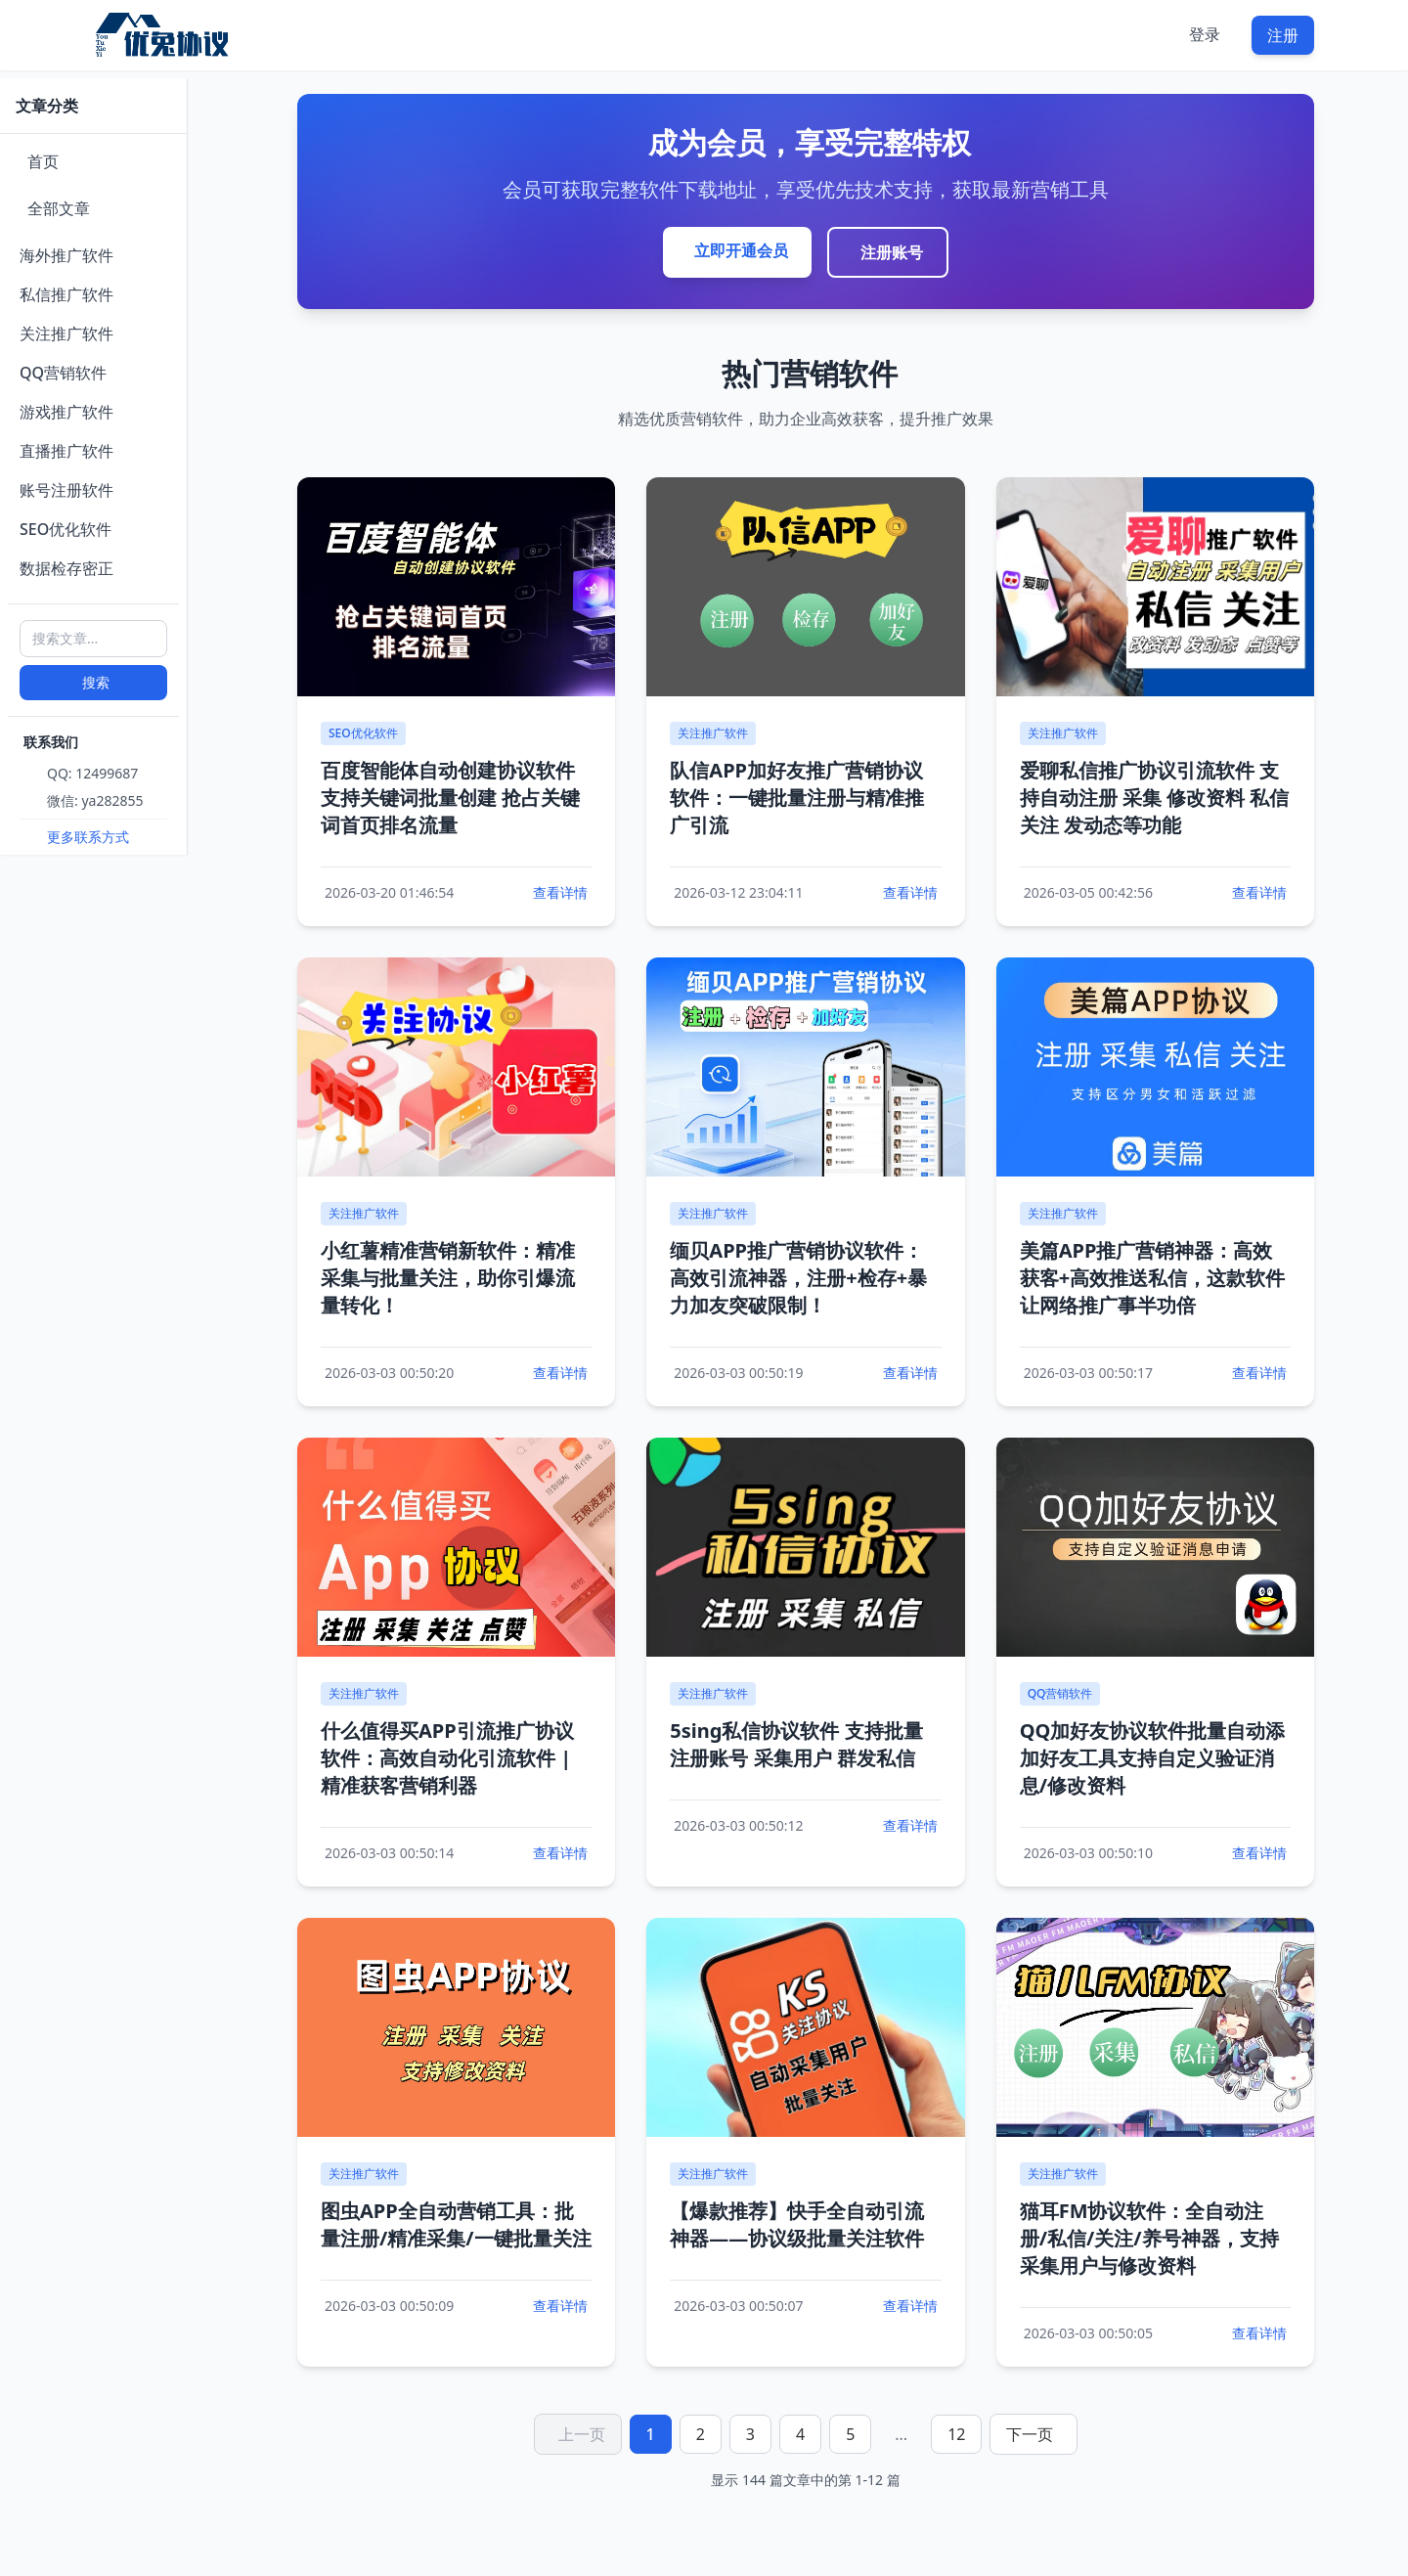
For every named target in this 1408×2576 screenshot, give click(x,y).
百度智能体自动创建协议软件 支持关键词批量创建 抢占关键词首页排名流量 (450, 797)
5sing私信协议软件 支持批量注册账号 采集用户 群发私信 (796, 1744)
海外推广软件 (66, 255)
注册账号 (891, 252)
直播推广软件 (66, 451)
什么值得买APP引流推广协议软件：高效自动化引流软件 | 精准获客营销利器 (447, 1758)
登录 (1204, 34)
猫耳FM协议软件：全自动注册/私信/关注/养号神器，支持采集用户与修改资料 (1149, 2238)
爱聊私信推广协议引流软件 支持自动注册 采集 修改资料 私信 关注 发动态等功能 (1155, 797)
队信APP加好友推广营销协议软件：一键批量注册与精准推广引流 (797, 797)
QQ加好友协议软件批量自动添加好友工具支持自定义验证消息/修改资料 (1153, 1758)
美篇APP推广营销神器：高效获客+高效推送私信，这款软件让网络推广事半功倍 (1152, 1277)
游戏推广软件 (66, 411)
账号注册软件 (66, 490)
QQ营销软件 (63, 372)
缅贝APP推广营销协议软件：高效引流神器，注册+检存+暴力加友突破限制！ (798, 1277)
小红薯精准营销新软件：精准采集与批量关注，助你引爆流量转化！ (448, 1277)
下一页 (1029, 2434)
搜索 (96, 682)
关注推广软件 (66, 333)
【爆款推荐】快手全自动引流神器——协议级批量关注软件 (797, 2224)
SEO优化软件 (65, 529)
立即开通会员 (741, 250)
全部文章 (58, 208)
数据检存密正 (66, 568)
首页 (43, 161)
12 (956, 2434)
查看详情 (560, 892)
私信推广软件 (66, 294)
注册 (1282, 35)
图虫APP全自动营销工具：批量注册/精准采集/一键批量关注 (456, 2224)
